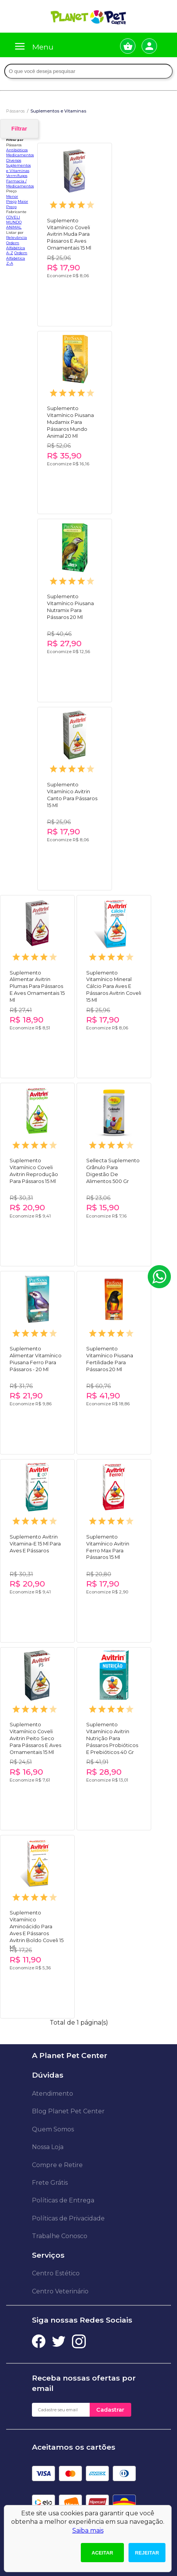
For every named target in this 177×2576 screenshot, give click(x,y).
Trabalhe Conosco (59, 2236)
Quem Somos (53, 2129)
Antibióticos (17, 150)
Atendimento (52, 2093)
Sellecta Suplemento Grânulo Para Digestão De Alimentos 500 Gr (113, 1171)
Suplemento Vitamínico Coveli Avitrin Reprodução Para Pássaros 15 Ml (34, 1171)
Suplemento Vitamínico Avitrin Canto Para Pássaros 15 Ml (72, 795)
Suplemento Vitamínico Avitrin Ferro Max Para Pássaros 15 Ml (107, 1547)
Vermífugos (16, 176)
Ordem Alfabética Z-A (16, 258)
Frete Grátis (50, 2182)
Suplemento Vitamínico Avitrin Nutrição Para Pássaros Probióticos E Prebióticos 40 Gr (112, 1735)
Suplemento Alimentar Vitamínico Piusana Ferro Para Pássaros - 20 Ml (36, 1359)
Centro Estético (56, 2273)
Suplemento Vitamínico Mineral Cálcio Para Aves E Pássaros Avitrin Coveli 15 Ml (113, 983)
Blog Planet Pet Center (68, 2111)
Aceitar (102, 2553)
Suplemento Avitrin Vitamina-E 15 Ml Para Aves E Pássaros (35, 1544)
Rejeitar (147, 2553)
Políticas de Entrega (63, 2200)
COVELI (13, 217)
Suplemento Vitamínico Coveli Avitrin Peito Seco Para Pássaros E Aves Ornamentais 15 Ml (35, 1735)
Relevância (16, 237)
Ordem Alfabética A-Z (15, 248)
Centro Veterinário (60, 2291)
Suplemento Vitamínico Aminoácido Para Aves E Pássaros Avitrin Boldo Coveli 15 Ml (36, 1923)
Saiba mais (88, 2530)
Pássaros (15, 111)
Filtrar (19, 129)
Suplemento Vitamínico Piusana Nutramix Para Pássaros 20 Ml (70, 607)
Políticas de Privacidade (68, 2218)
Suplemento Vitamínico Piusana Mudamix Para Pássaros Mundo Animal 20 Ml (70, 418)
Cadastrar (110, 2409)
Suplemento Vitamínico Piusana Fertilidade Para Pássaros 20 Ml (109, 1359)
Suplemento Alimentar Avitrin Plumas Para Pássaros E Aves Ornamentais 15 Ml (37, 983)
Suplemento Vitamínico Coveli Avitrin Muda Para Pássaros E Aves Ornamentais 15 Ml (69, 231)
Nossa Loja (47, 2147)
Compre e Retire (57, 2165)
